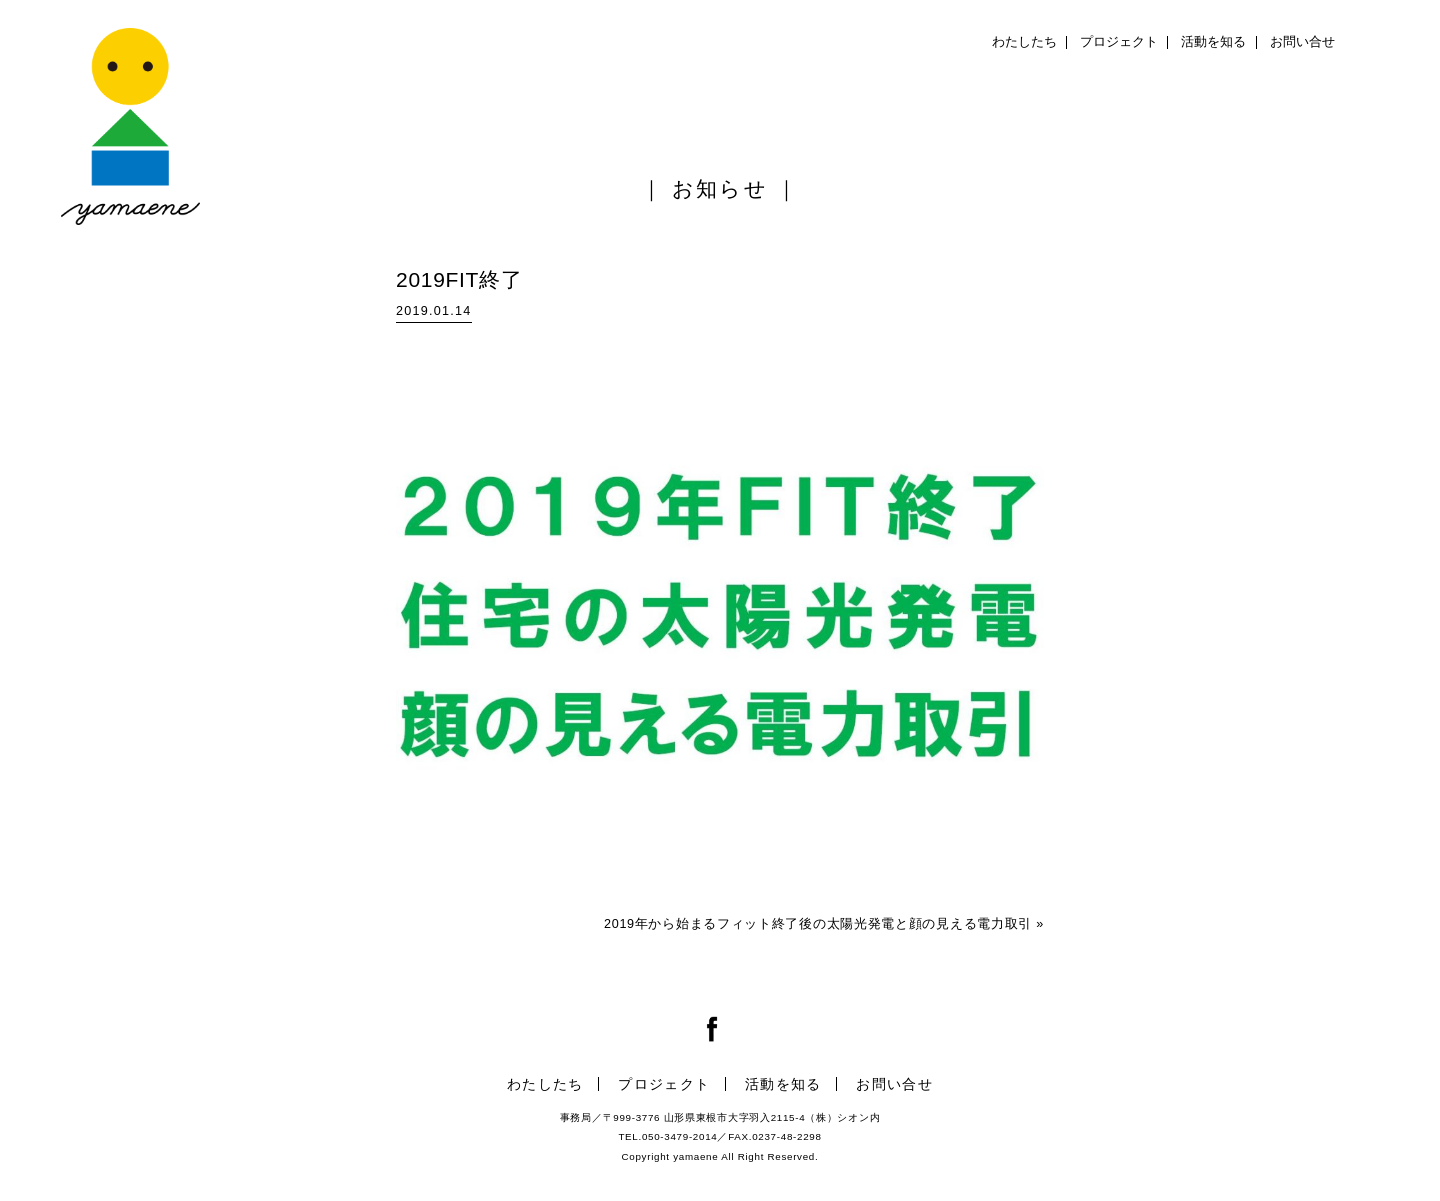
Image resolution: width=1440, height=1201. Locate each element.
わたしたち (1024, 42)
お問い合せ (1302, 42)
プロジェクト (1119, 42)
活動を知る (1213, 42)
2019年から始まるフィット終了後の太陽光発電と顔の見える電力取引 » (824, 924)
